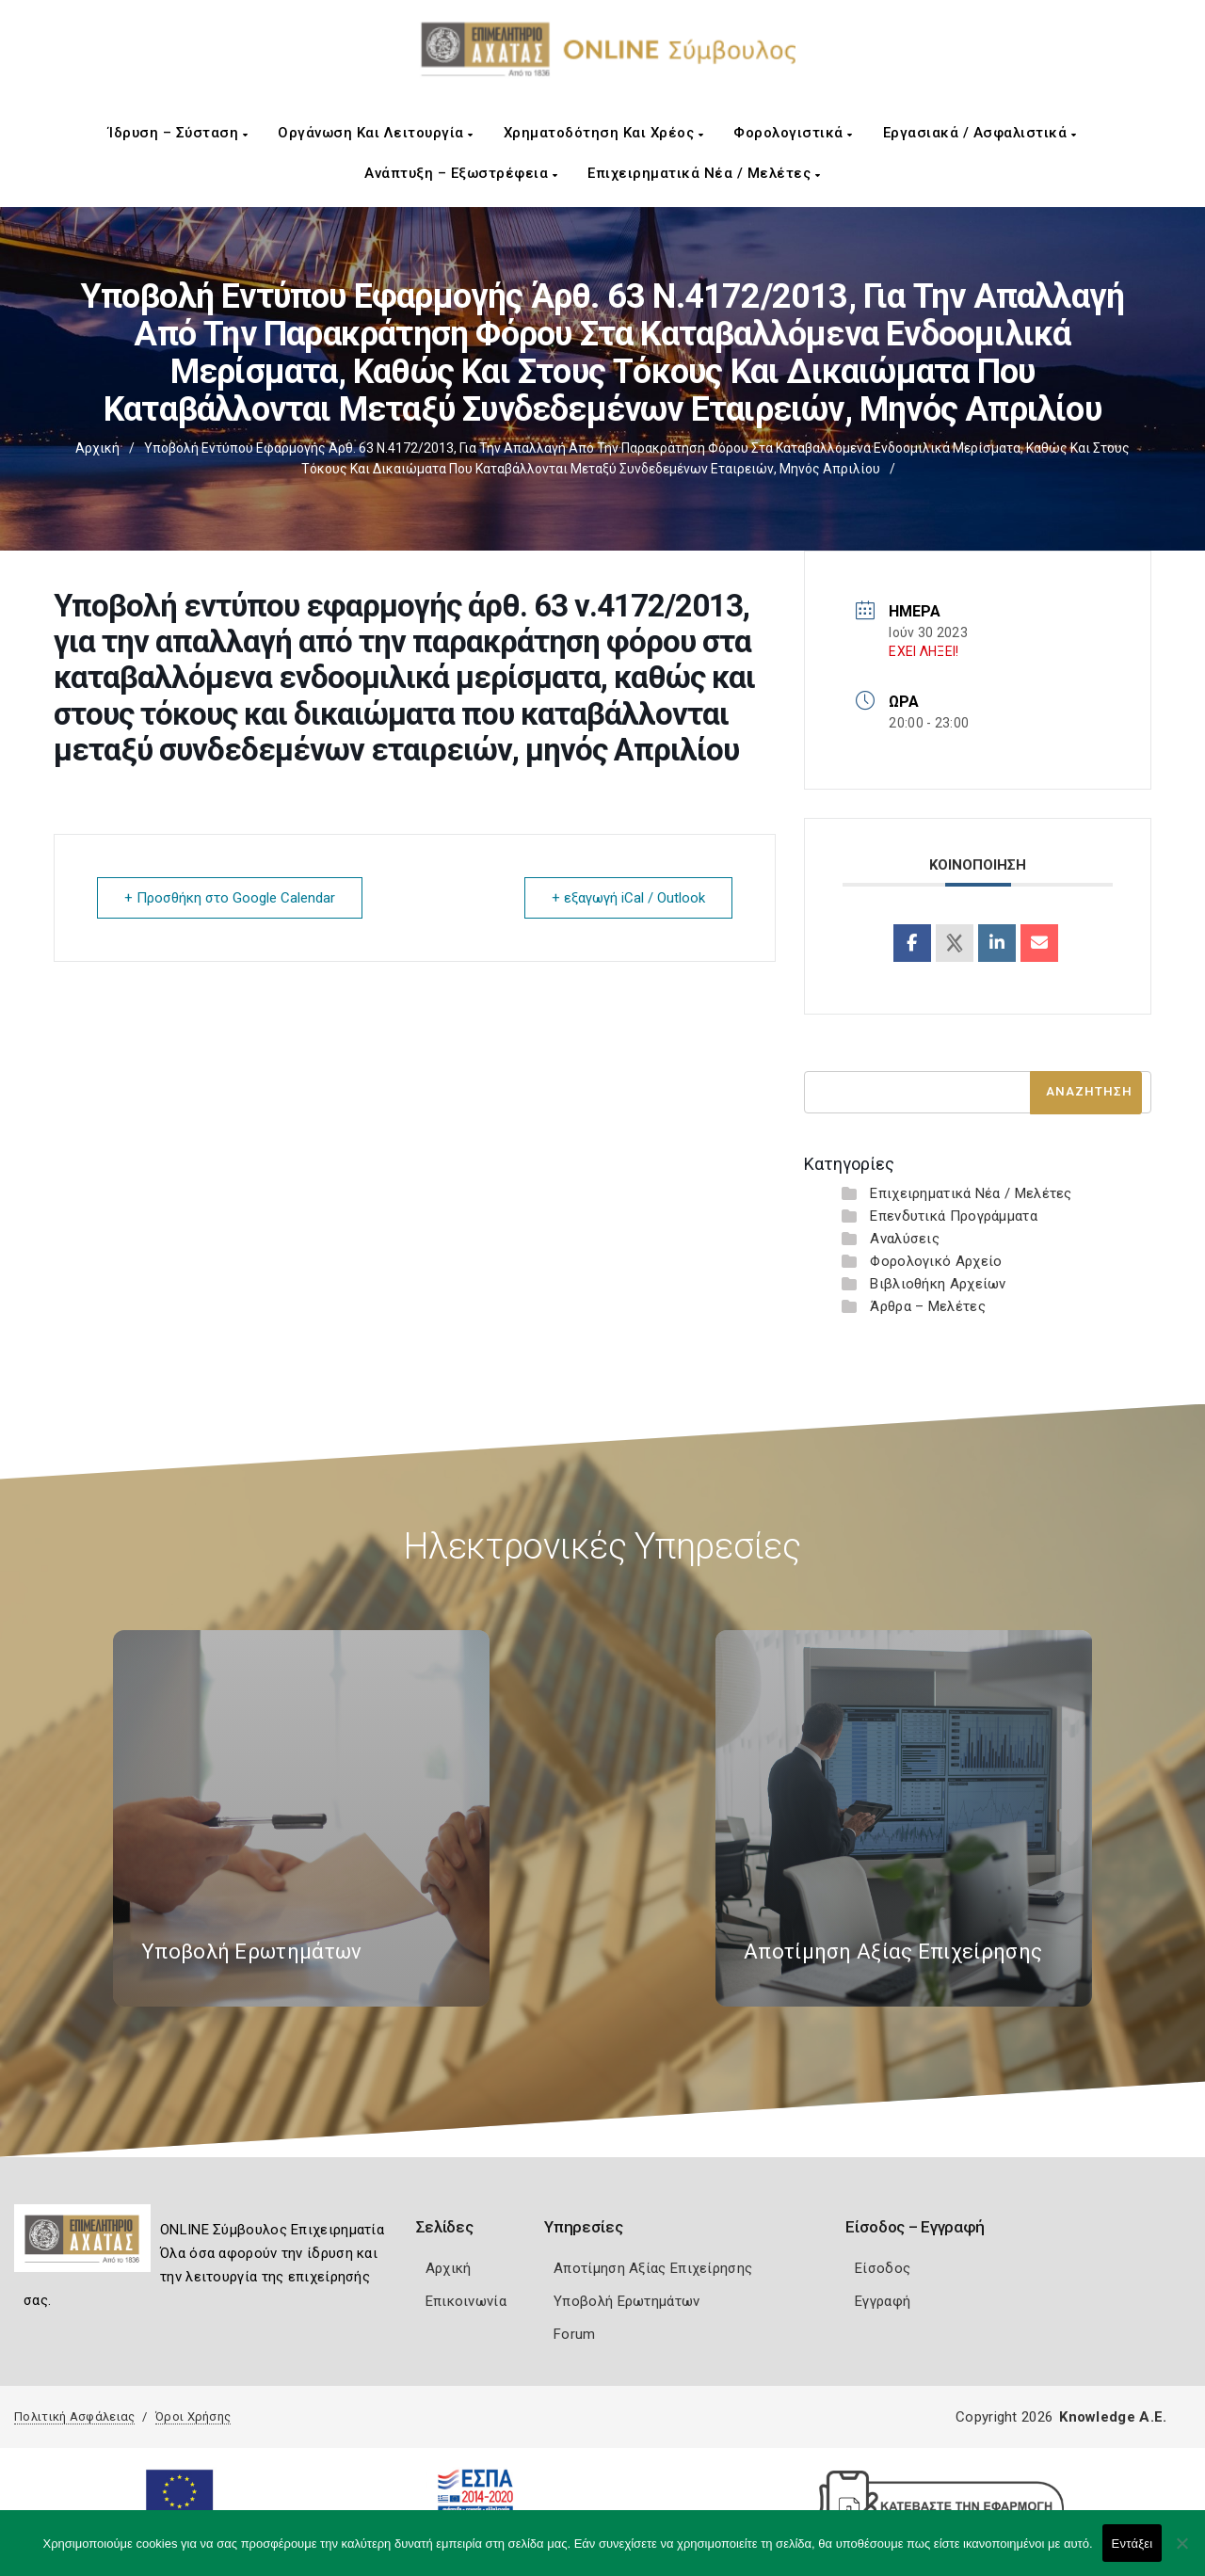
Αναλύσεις (905, 1238)
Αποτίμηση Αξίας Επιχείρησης (653, 2268)
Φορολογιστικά (793, 132)
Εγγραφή (882, 2301)
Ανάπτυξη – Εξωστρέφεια (460, 173)
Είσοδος (882, 2268)
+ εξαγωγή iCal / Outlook (628, 897)
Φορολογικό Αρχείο (936, 1261)
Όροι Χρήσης (193, 2416)
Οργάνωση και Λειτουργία (376, 132)
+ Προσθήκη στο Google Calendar (229, 897)
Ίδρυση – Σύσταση (178, 132)
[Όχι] (1181, 2552)
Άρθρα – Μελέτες (928, 1306)
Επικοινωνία (466, 2301)
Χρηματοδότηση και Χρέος (604, 132)
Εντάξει (1132, 2543)
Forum (575, 2334)
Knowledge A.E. (1112, 2416)
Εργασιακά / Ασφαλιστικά (980, 132)
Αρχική (97, 448)
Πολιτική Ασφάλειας (74, 2416)
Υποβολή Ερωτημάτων (626, 2301)
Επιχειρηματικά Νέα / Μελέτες (703, 173)
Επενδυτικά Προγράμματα (953, 1216)
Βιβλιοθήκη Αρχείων (937, 1283)
